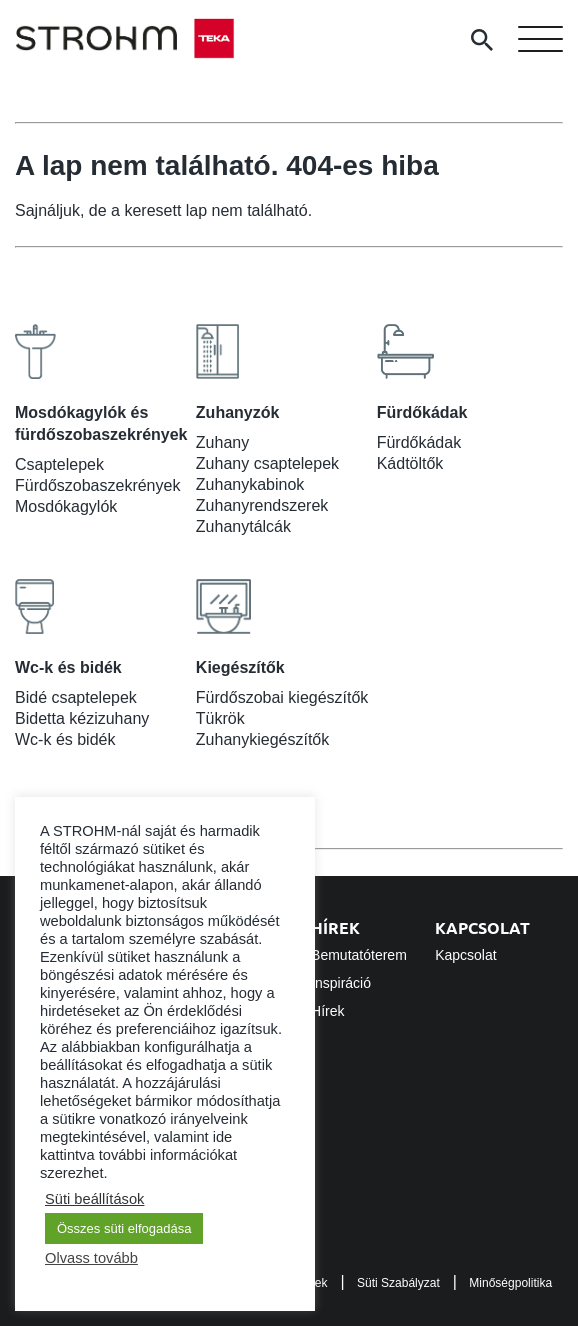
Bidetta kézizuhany (82, 718)
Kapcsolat (482, 927)
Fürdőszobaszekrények (97, 485)
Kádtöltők (410, 463)
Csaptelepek (59, 464)
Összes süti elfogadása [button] (124, 1228)
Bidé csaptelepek (76, 697)
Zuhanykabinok (250, 484)
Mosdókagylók (66, 506)
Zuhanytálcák (243, 526)
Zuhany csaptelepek (267, 463)
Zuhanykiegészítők (262, 739)
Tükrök (220, 718)
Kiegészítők (240, 667)
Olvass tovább (91, 1258)
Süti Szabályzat (398, 1283)
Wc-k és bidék (68, 667)
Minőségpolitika (510, 1283)
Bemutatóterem (359, 955)
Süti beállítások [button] (94, 1199)
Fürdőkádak (422, 412)
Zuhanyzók (238, 412)
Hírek (335, 927)
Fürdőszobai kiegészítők (282, 697)
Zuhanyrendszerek (262, 505)
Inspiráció (341, 983)
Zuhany (222, 442)
